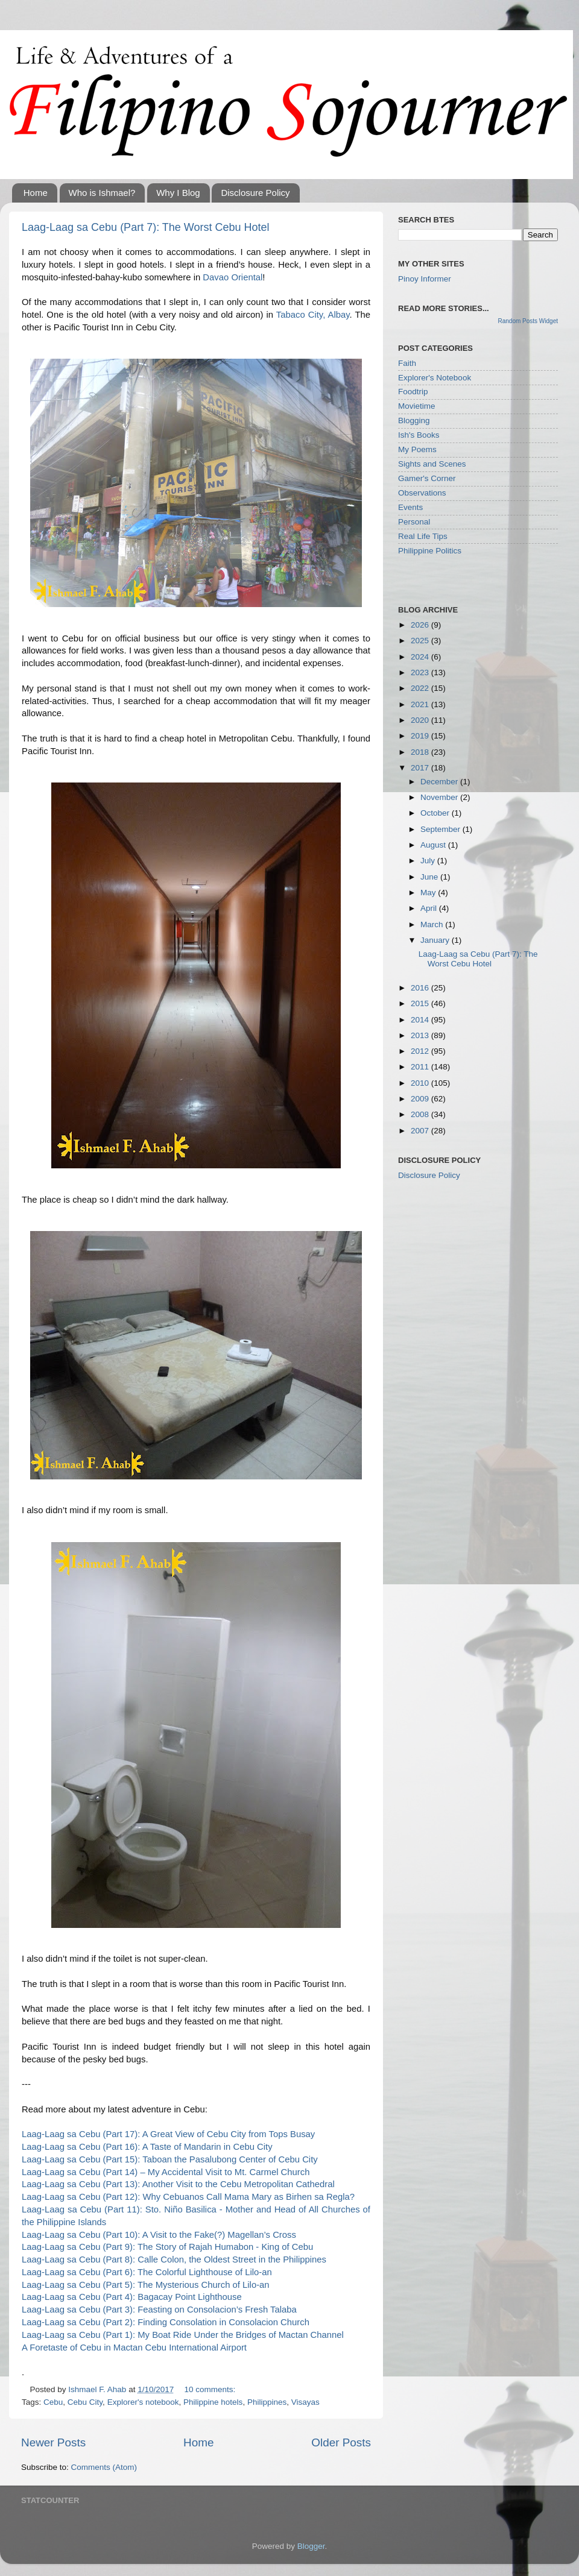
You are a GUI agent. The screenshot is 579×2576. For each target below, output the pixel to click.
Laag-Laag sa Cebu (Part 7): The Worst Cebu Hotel (146, 227)
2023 (421, 672)
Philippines (266, 2402)
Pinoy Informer (424, 278)
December (440, 781)
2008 (421, 1114)
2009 (421, 1098)
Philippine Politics (429, 550)
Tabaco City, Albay (313, 315)
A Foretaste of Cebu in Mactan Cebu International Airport (134, 2347)
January (436, 940)
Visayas (305, 2402)
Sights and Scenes (432, 463)
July (428, 860)
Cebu (53, 2402)
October (436, 812)
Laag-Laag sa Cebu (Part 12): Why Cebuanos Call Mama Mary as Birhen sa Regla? (188, 2197)
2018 (421, 752)
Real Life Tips (423, 536)
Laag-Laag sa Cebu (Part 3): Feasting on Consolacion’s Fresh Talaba (159, 2309)
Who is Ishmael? (102, 192)
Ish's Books (419, 434)
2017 (421, 767)
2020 (421, 720)
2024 (421, 656)
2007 (421, 1130)
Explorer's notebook (143, 2402)
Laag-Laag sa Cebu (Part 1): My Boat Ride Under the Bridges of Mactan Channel (183, 2335)
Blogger (311, 2546)
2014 (421, 1019)
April (429, 908)
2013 (421, 1035)
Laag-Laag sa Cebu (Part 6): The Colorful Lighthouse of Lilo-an (147, 2272)
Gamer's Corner (427, 478)
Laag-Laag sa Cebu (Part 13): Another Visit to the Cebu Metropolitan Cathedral (178, 2184)
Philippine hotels (212, 2402)
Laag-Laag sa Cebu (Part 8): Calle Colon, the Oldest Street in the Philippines (174, 2259)
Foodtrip (413, 391)
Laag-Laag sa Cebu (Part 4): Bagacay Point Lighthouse (132, 2297)
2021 (421, 704)
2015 (421, 1003)
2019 (421, 735)
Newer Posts (53, 2442)
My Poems (417, 449)
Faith (407, 363)
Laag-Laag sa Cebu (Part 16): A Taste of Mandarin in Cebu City (147, 2147)
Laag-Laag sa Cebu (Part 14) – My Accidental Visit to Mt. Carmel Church (165, 2172)
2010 (421, 1083)
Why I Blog (178, 192)
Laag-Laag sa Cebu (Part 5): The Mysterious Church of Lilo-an (146, 2285)
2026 (421, 624)
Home (36, 192)
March (432, 924)
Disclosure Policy (255, 192)
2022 (421, 688)
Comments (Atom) (104, 2467)
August (434, 844)
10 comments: (209, 2389)
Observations (422, 492)
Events (410, 507)
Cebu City (85, 2402)
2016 (421, 987)
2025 (421, 640)
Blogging (414, 420)
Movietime (416, 406)
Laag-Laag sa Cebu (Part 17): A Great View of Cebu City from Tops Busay (168, 2134)
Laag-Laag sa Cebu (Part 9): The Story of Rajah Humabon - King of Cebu (167, 2247)
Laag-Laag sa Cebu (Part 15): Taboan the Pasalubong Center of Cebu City (170, 2159)
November (440, 797)
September (441, 829)
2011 (421, 1066)
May (429, 892)
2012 (421, 1051)
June (430, 876)
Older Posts (341, 2442)
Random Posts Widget (528, 321)
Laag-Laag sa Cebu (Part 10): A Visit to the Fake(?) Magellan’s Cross (159, 2235)
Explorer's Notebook (434, 377)
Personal (414, 521)
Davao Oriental (232, 277)
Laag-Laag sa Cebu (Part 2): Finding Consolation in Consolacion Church (165, 2322)
